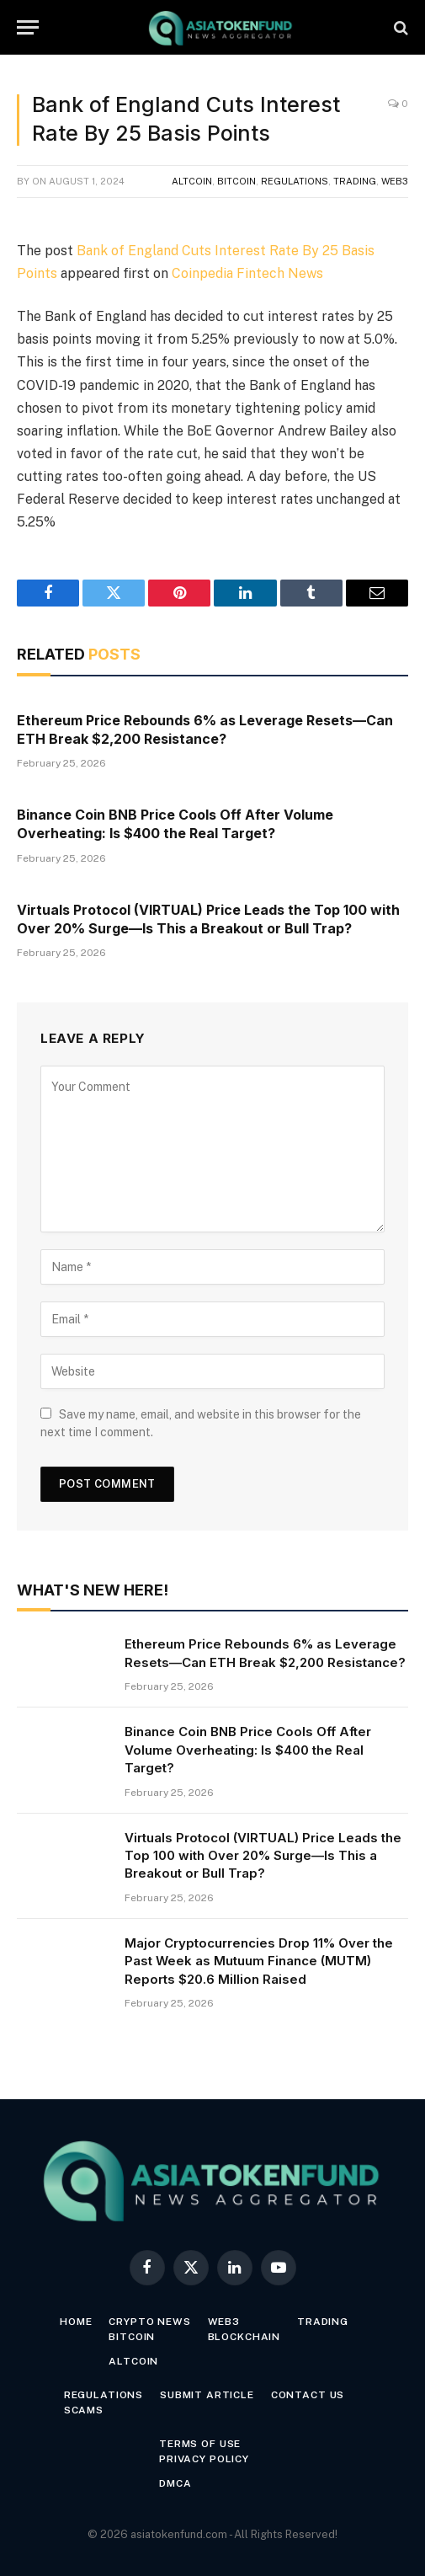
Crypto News (149, 2321)
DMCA (175, 2483)
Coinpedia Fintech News (247, 273)
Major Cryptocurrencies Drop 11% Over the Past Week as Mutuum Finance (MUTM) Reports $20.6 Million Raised (259, 1961)
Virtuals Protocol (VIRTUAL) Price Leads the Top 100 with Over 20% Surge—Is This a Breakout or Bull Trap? (208, 919)
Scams (84, 2410)
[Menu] (28, 27)
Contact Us (307, 2395)
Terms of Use (200, 2444)
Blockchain (244, 2337)
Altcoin (192, 181)
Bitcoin (236, 181)
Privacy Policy (204, 2459)
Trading (354, 181)
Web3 (394, 181)
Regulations (294, 181)
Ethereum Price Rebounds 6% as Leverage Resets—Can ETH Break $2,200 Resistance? (205, 729)
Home (76, 2321)
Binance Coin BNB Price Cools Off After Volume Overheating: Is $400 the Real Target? (175, 824)
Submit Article (207, 2395)
